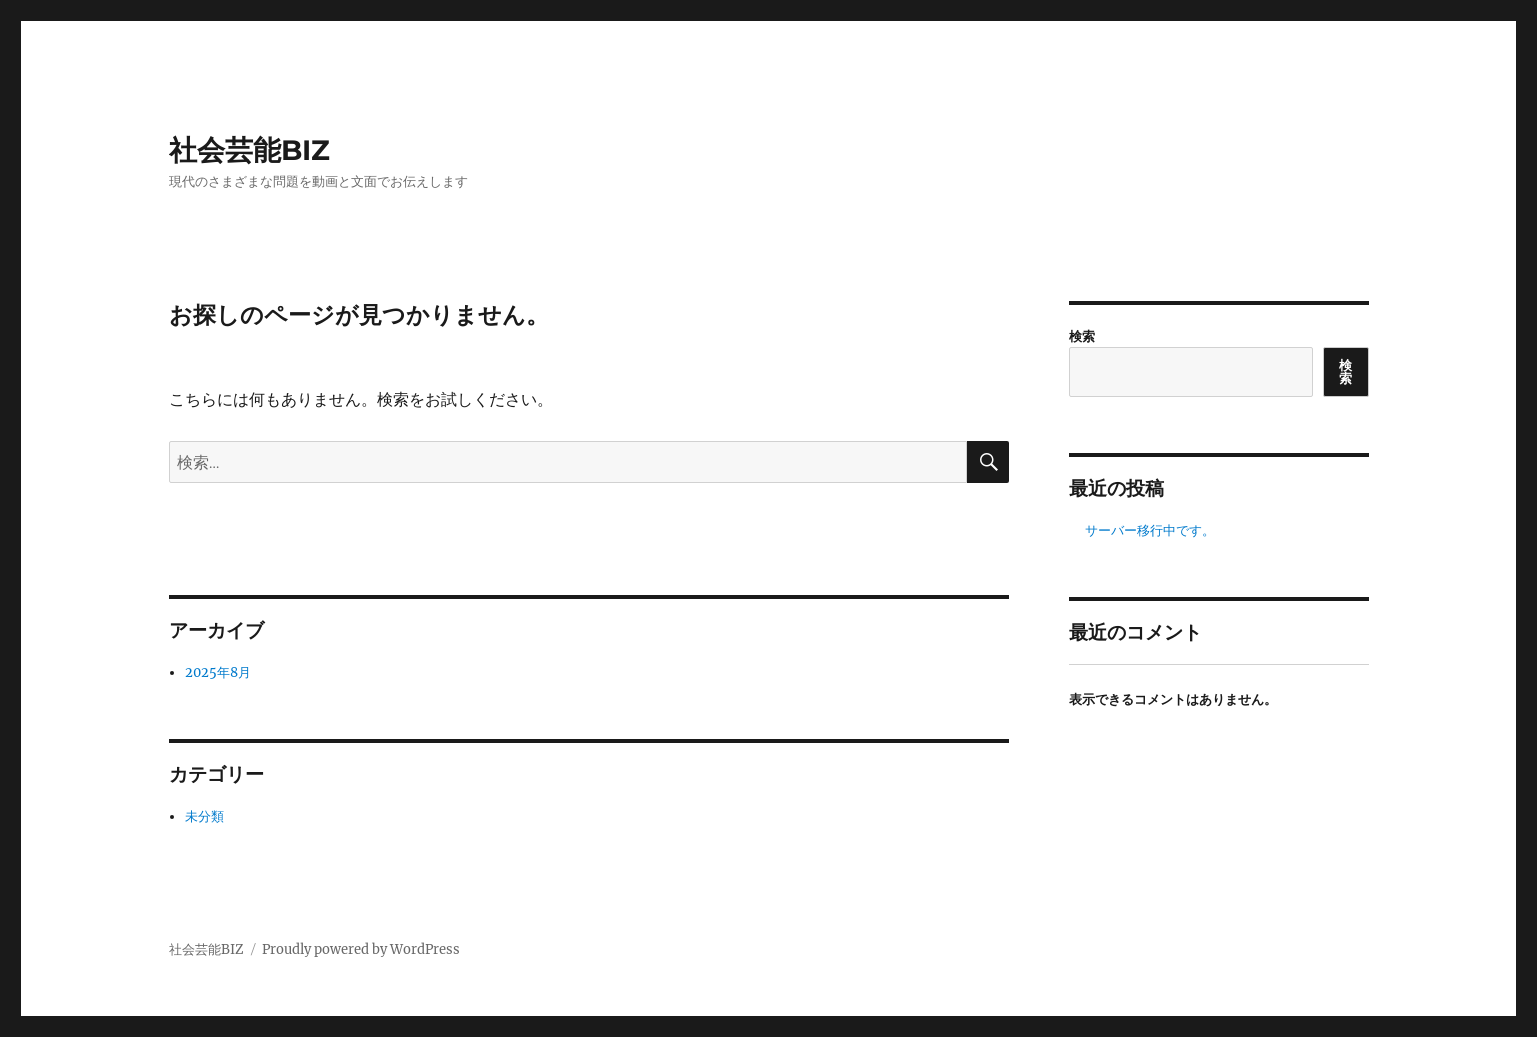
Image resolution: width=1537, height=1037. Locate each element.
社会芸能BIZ (249, 150)
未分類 (204, 816)
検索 (1082, 336)
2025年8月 (218, 672)
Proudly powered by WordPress (361, 949)
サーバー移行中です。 (1150, 530)
